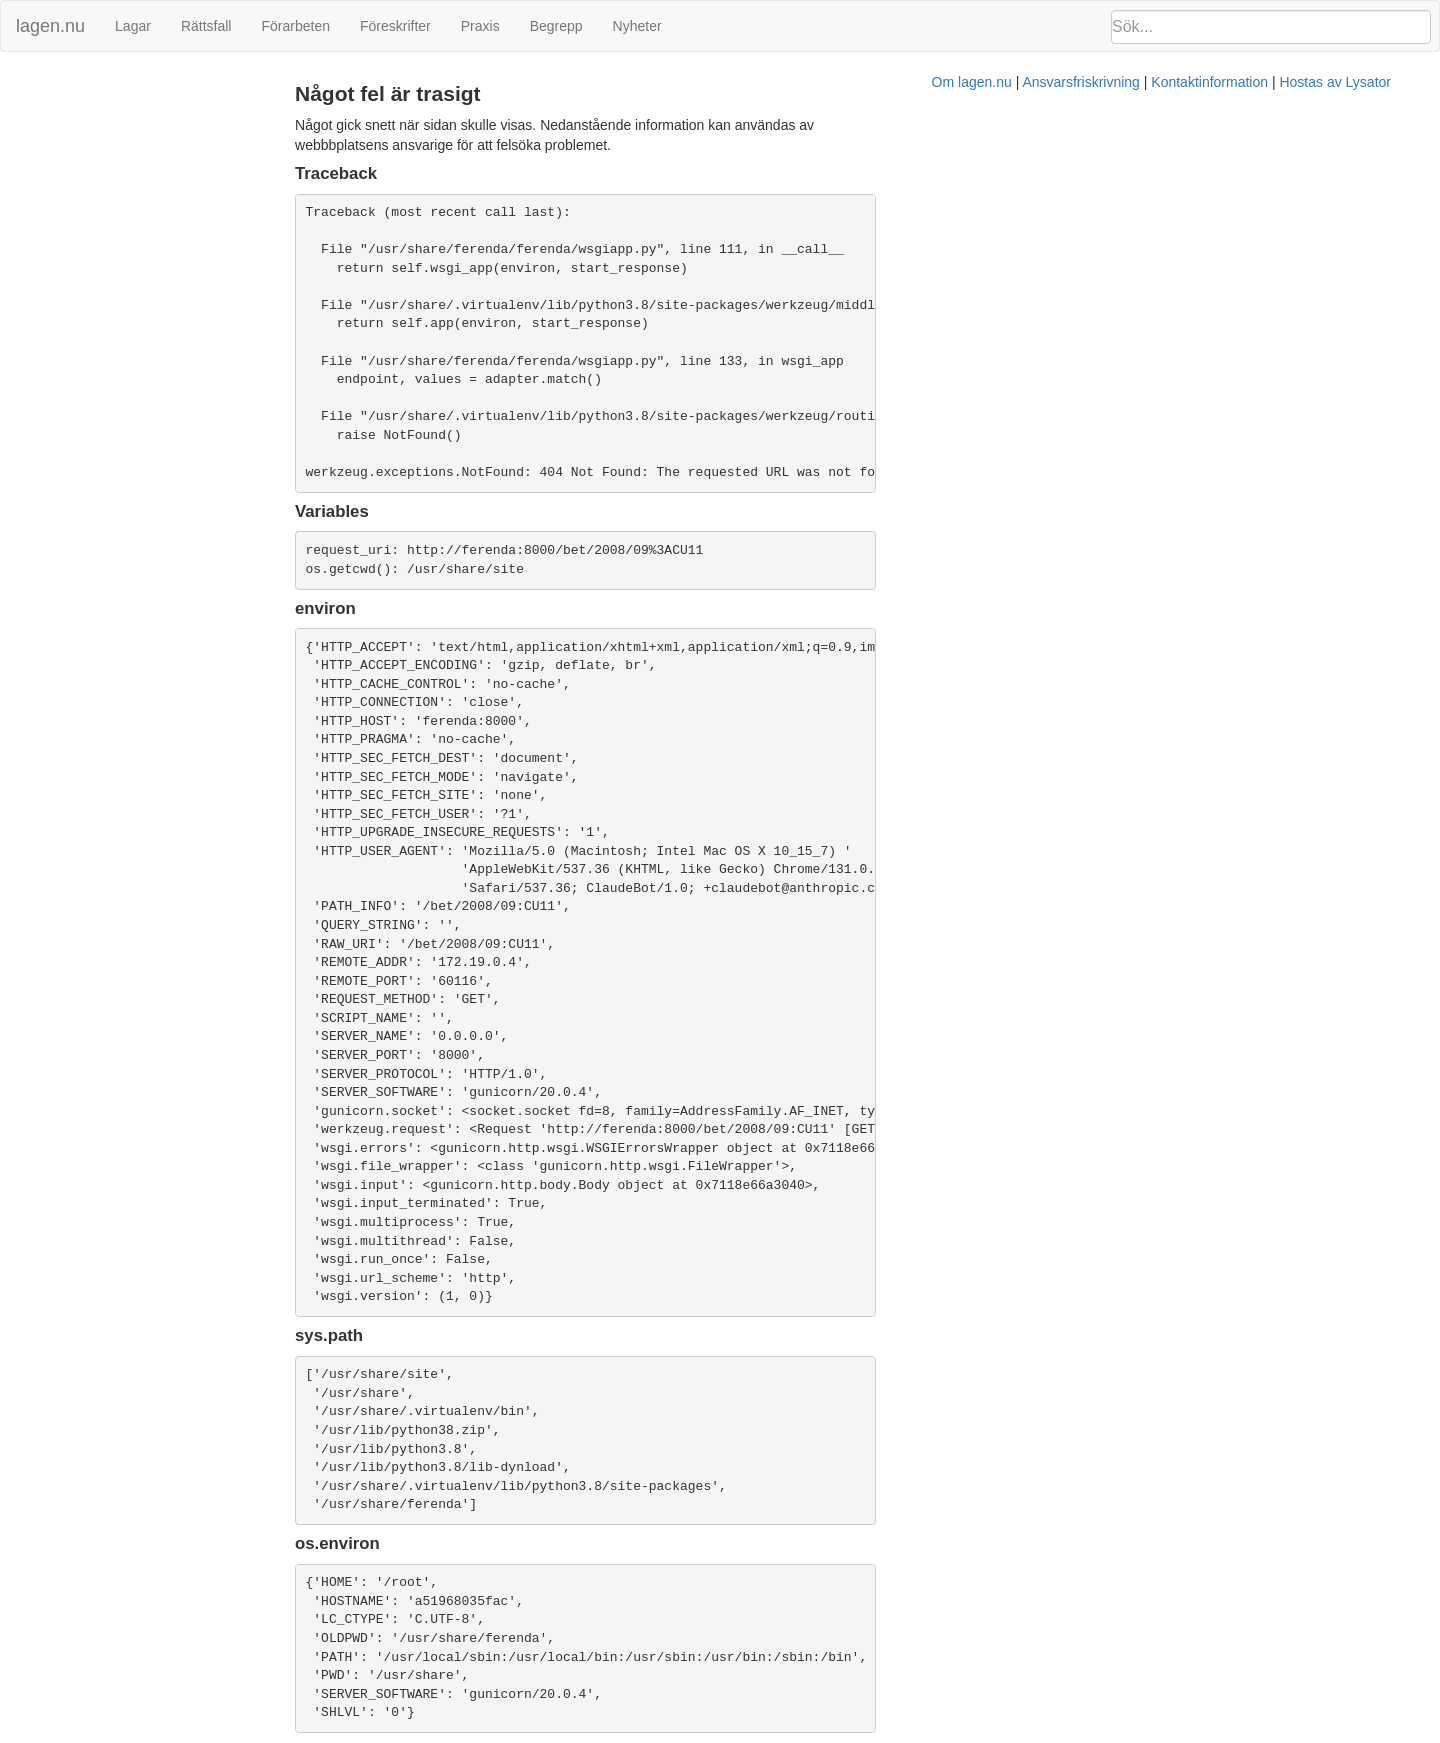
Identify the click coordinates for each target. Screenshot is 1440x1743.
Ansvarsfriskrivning (819, 1733)
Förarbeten (295, 26)
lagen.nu (50, 26)
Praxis (480, 26)
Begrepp (556, 26)
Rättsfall (206, 26)
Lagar (133, 26)
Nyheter (637, 26)
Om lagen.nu (710, 1733)
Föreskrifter (395, 26)
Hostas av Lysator (1074, 1733)
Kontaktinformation (948, 1733)
